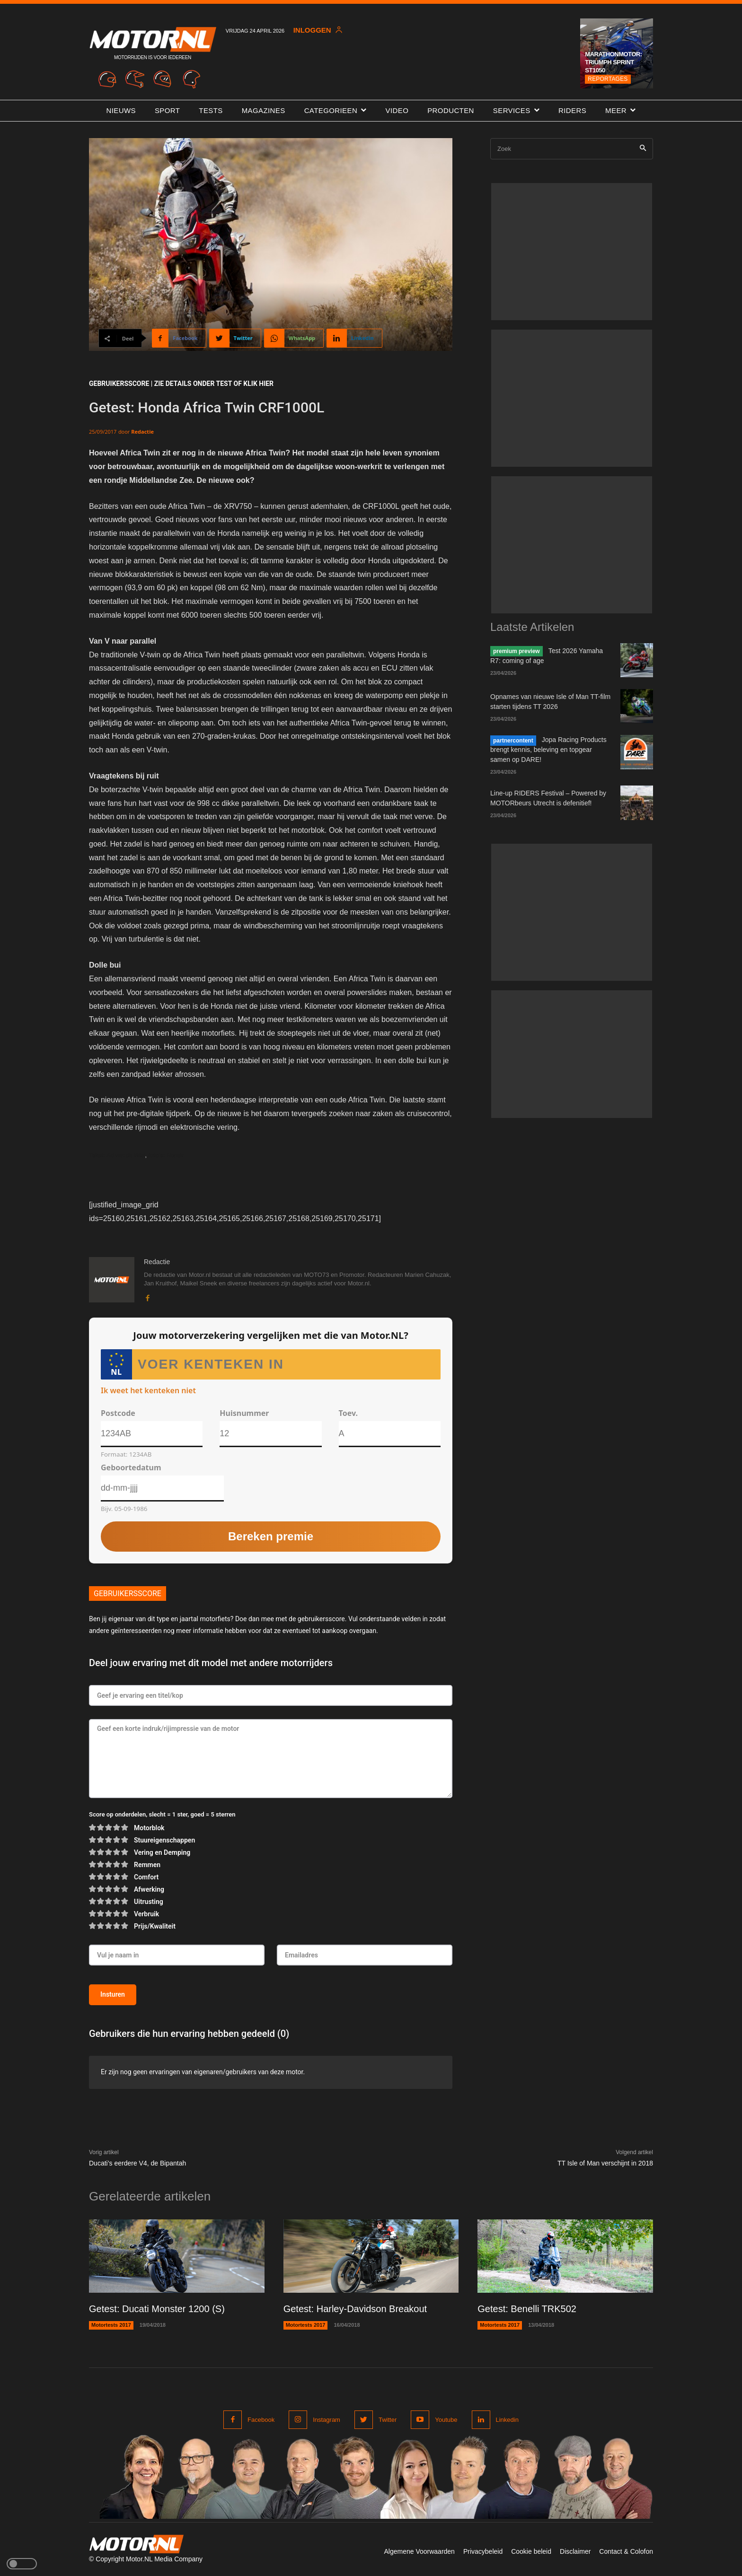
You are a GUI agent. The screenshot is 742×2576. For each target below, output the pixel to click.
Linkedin (507, 2419)
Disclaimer (575, 2551)
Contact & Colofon (626, 2551)
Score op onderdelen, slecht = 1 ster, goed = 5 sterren (162, 1814)
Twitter (388, 2419)
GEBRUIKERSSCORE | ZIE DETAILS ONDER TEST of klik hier (181, 383)
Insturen (112, 1994)
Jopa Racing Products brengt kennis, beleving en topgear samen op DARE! (548, 749)
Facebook (260, 2419)
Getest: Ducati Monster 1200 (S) (157, 2309)
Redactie (142, 431)
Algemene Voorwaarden (419, 2551)
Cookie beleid (531, 2551)
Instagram (326, 2419)
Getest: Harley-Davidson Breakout (355, 2309)
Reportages (607, 79)
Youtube (446, 2419)
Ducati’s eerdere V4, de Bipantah (137, 2163)
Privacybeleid (483, 2551)
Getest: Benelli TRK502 (526, 2309)
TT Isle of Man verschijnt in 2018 (605, 2163)
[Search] (643, 148)
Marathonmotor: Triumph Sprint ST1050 (613, 62)
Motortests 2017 (111, 2325)
